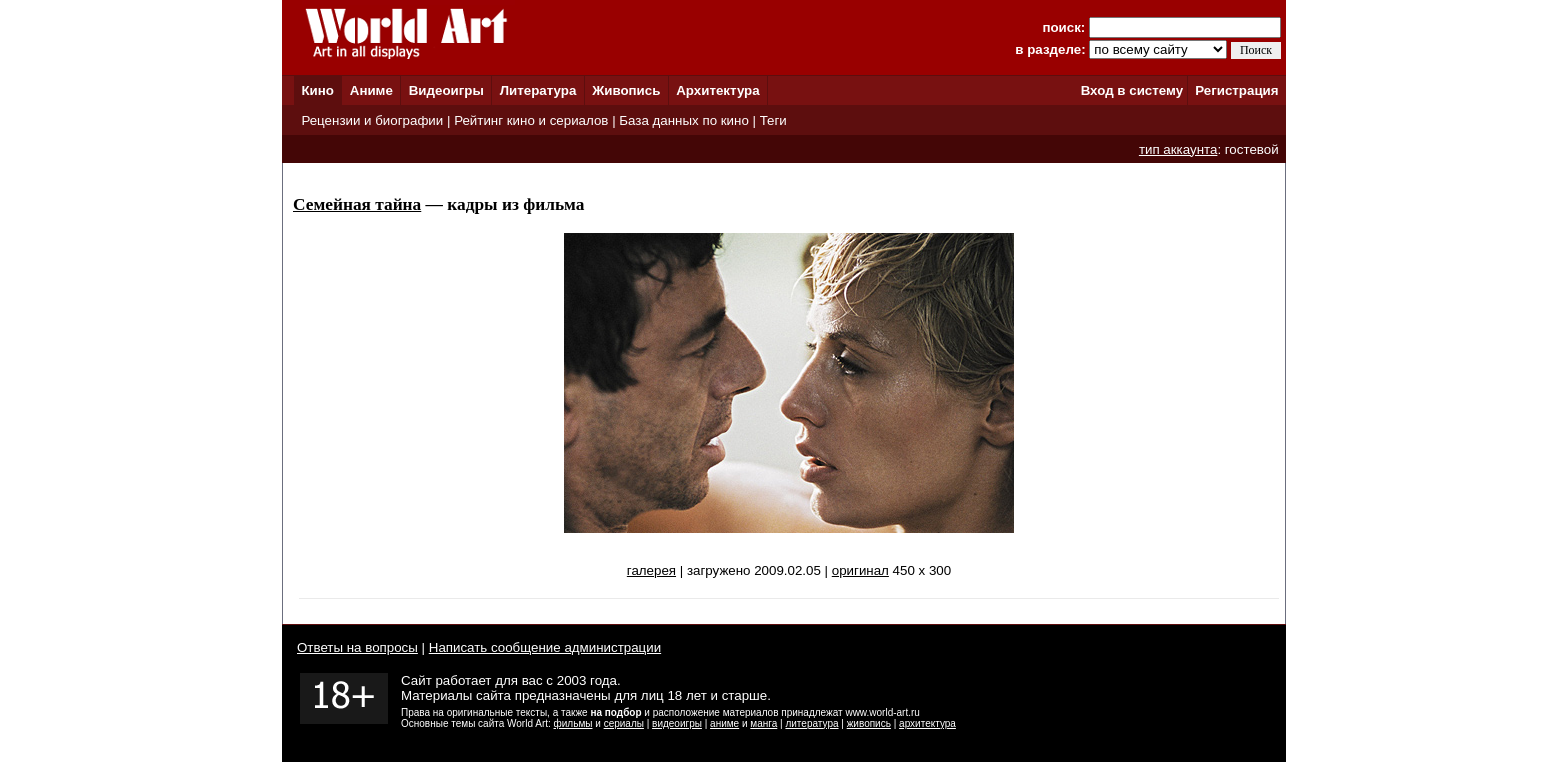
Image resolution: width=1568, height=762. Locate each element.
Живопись (626, 90)
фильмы (573, 723)
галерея (651, 570)
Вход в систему (1132, 90)
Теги (773, 120)
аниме (724, 723)
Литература (538, 90)
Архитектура (717, 90)
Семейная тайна (357, 204)
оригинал (860, 570)
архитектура (927, 723)
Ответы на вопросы (357, 647)
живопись (869, 723)
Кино (317, 90)
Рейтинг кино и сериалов (531, 120)
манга (763, 723)
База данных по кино (683, 120)
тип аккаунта (1178, 149)
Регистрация (1236, 90)
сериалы (624, 723)
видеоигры (677, 723)
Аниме (371, 90)
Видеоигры (446, 90)
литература (811, 723)
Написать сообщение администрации (545, 647)
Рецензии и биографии (372, 120)
